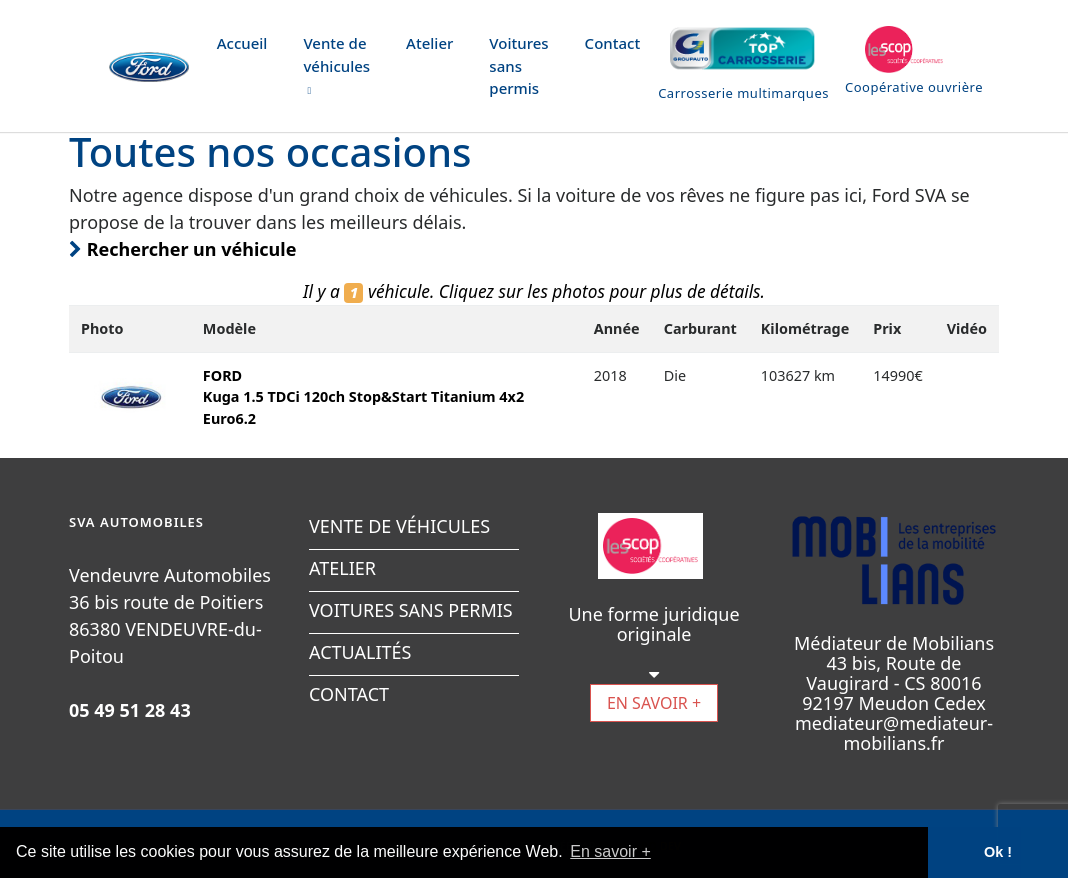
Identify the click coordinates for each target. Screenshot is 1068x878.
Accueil (242, 43)
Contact (613, 43)
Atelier (429, 43)
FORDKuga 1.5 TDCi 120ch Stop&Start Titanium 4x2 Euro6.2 (363, 397)
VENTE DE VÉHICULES (399, 526)
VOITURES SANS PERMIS (411, 610)
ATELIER (342, 568)
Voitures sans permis (518, 65)
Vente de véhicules (336, 65)
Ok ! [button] (998, 852)
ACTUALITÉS (360, 652)
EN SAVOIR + (654, 703)
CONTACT (349, 694)
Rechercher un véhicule (182, 249)
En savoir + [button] (610, 851)
